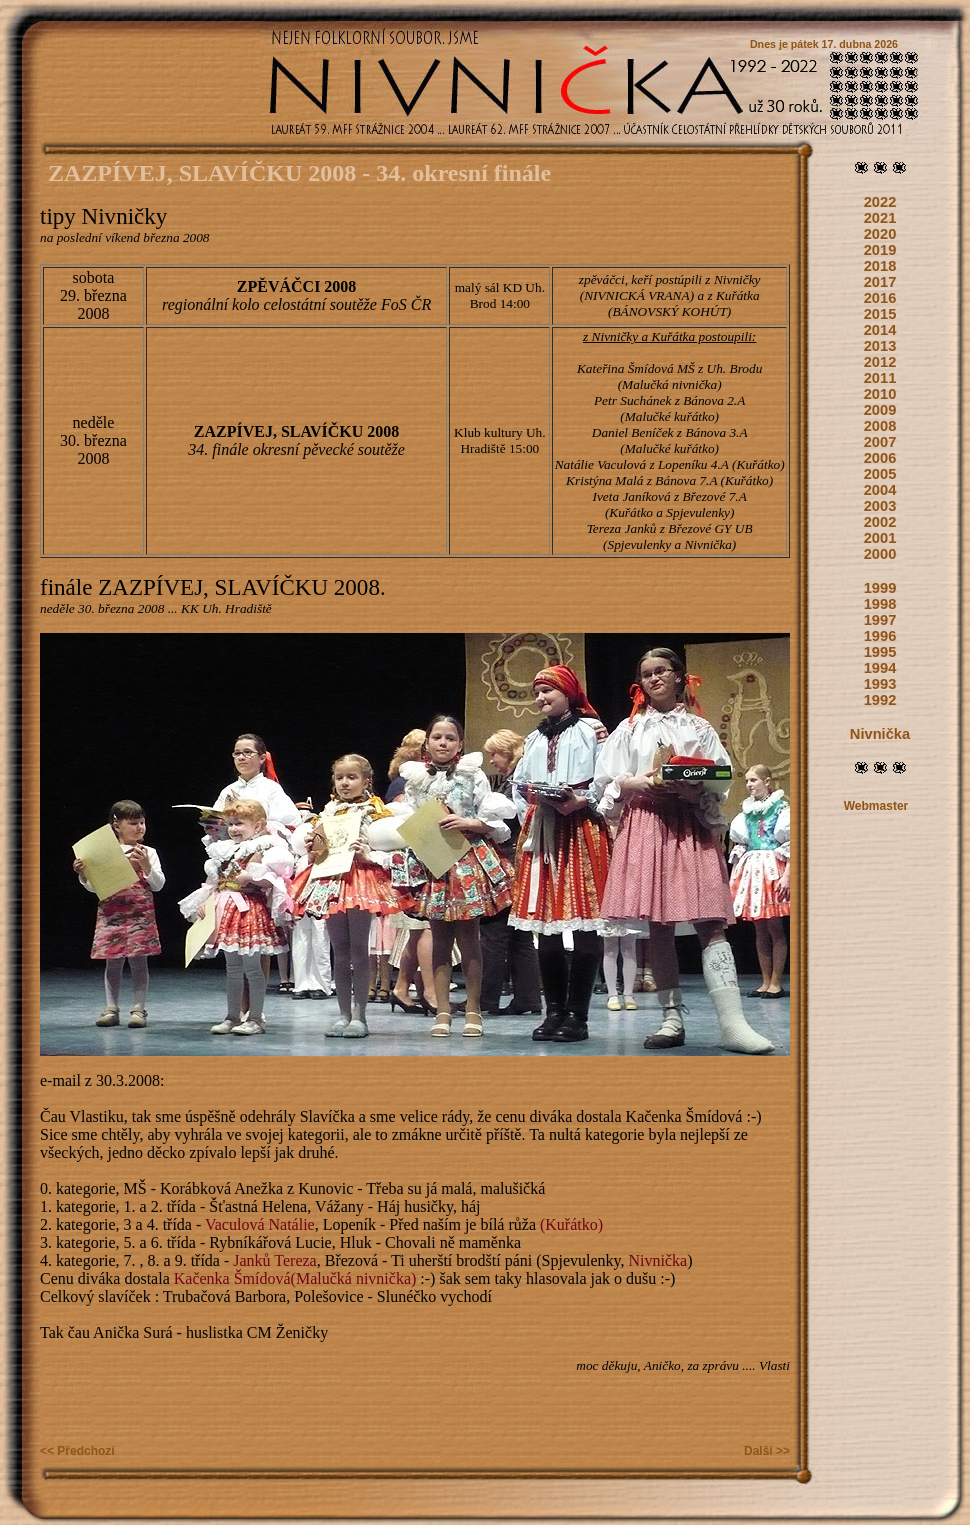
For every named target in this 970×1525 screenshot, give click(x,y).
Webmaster (876, 806)
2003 (880, 506)
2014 (880, 330)
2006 (880, 458)
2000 (880, 554)
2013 (880, 346)
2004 (880, 490)
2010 (880, 394)
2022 (880, 202)
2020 (880, 234)
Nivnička (880, 734)
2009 (880, 410)
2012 (880, 362)
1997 (880, 620)
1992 (880, 700)
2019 (880, 250)
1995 (880, 652)
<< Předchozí (77, 1451)
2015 (880, 314)
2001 (880, 538)
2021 (880, 218)
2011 (880, 378)
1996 (880, 636)
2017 (880, 282)
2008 (880, 426)
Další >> (767, 1451)
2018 (880, 266)
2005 (880, 474)
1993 (880, 684)
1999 (880, 588)
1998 (880, 604)
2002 (880, 522)
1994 (880, 668)
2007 (880, 442)
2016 (880, 298)
